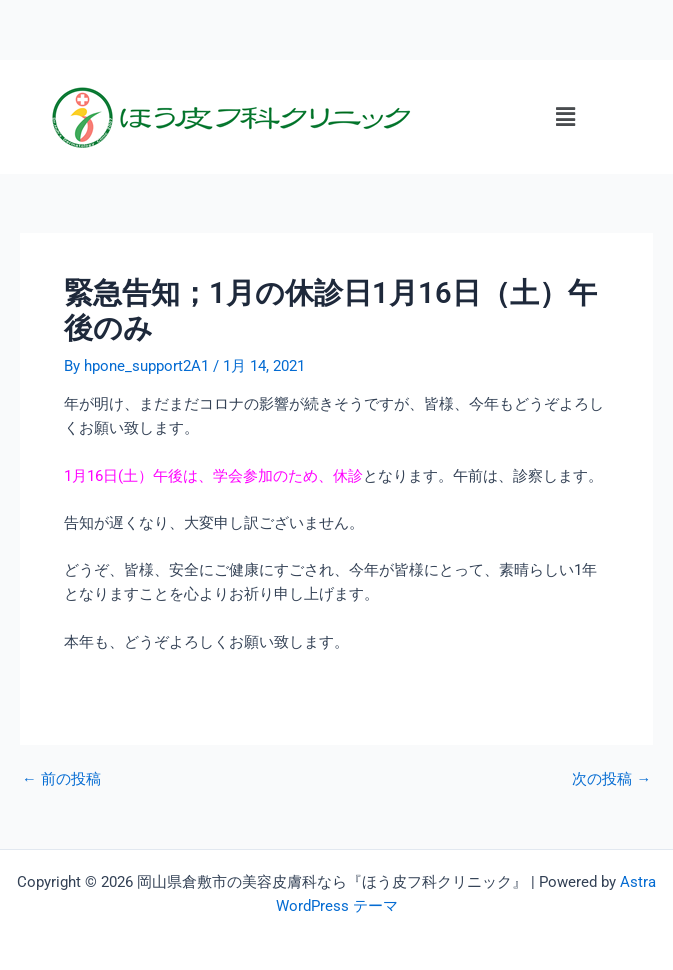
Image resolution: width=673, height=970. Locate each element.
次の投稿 (611, 779)
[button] (565, 117)
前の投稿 (61, 779)
